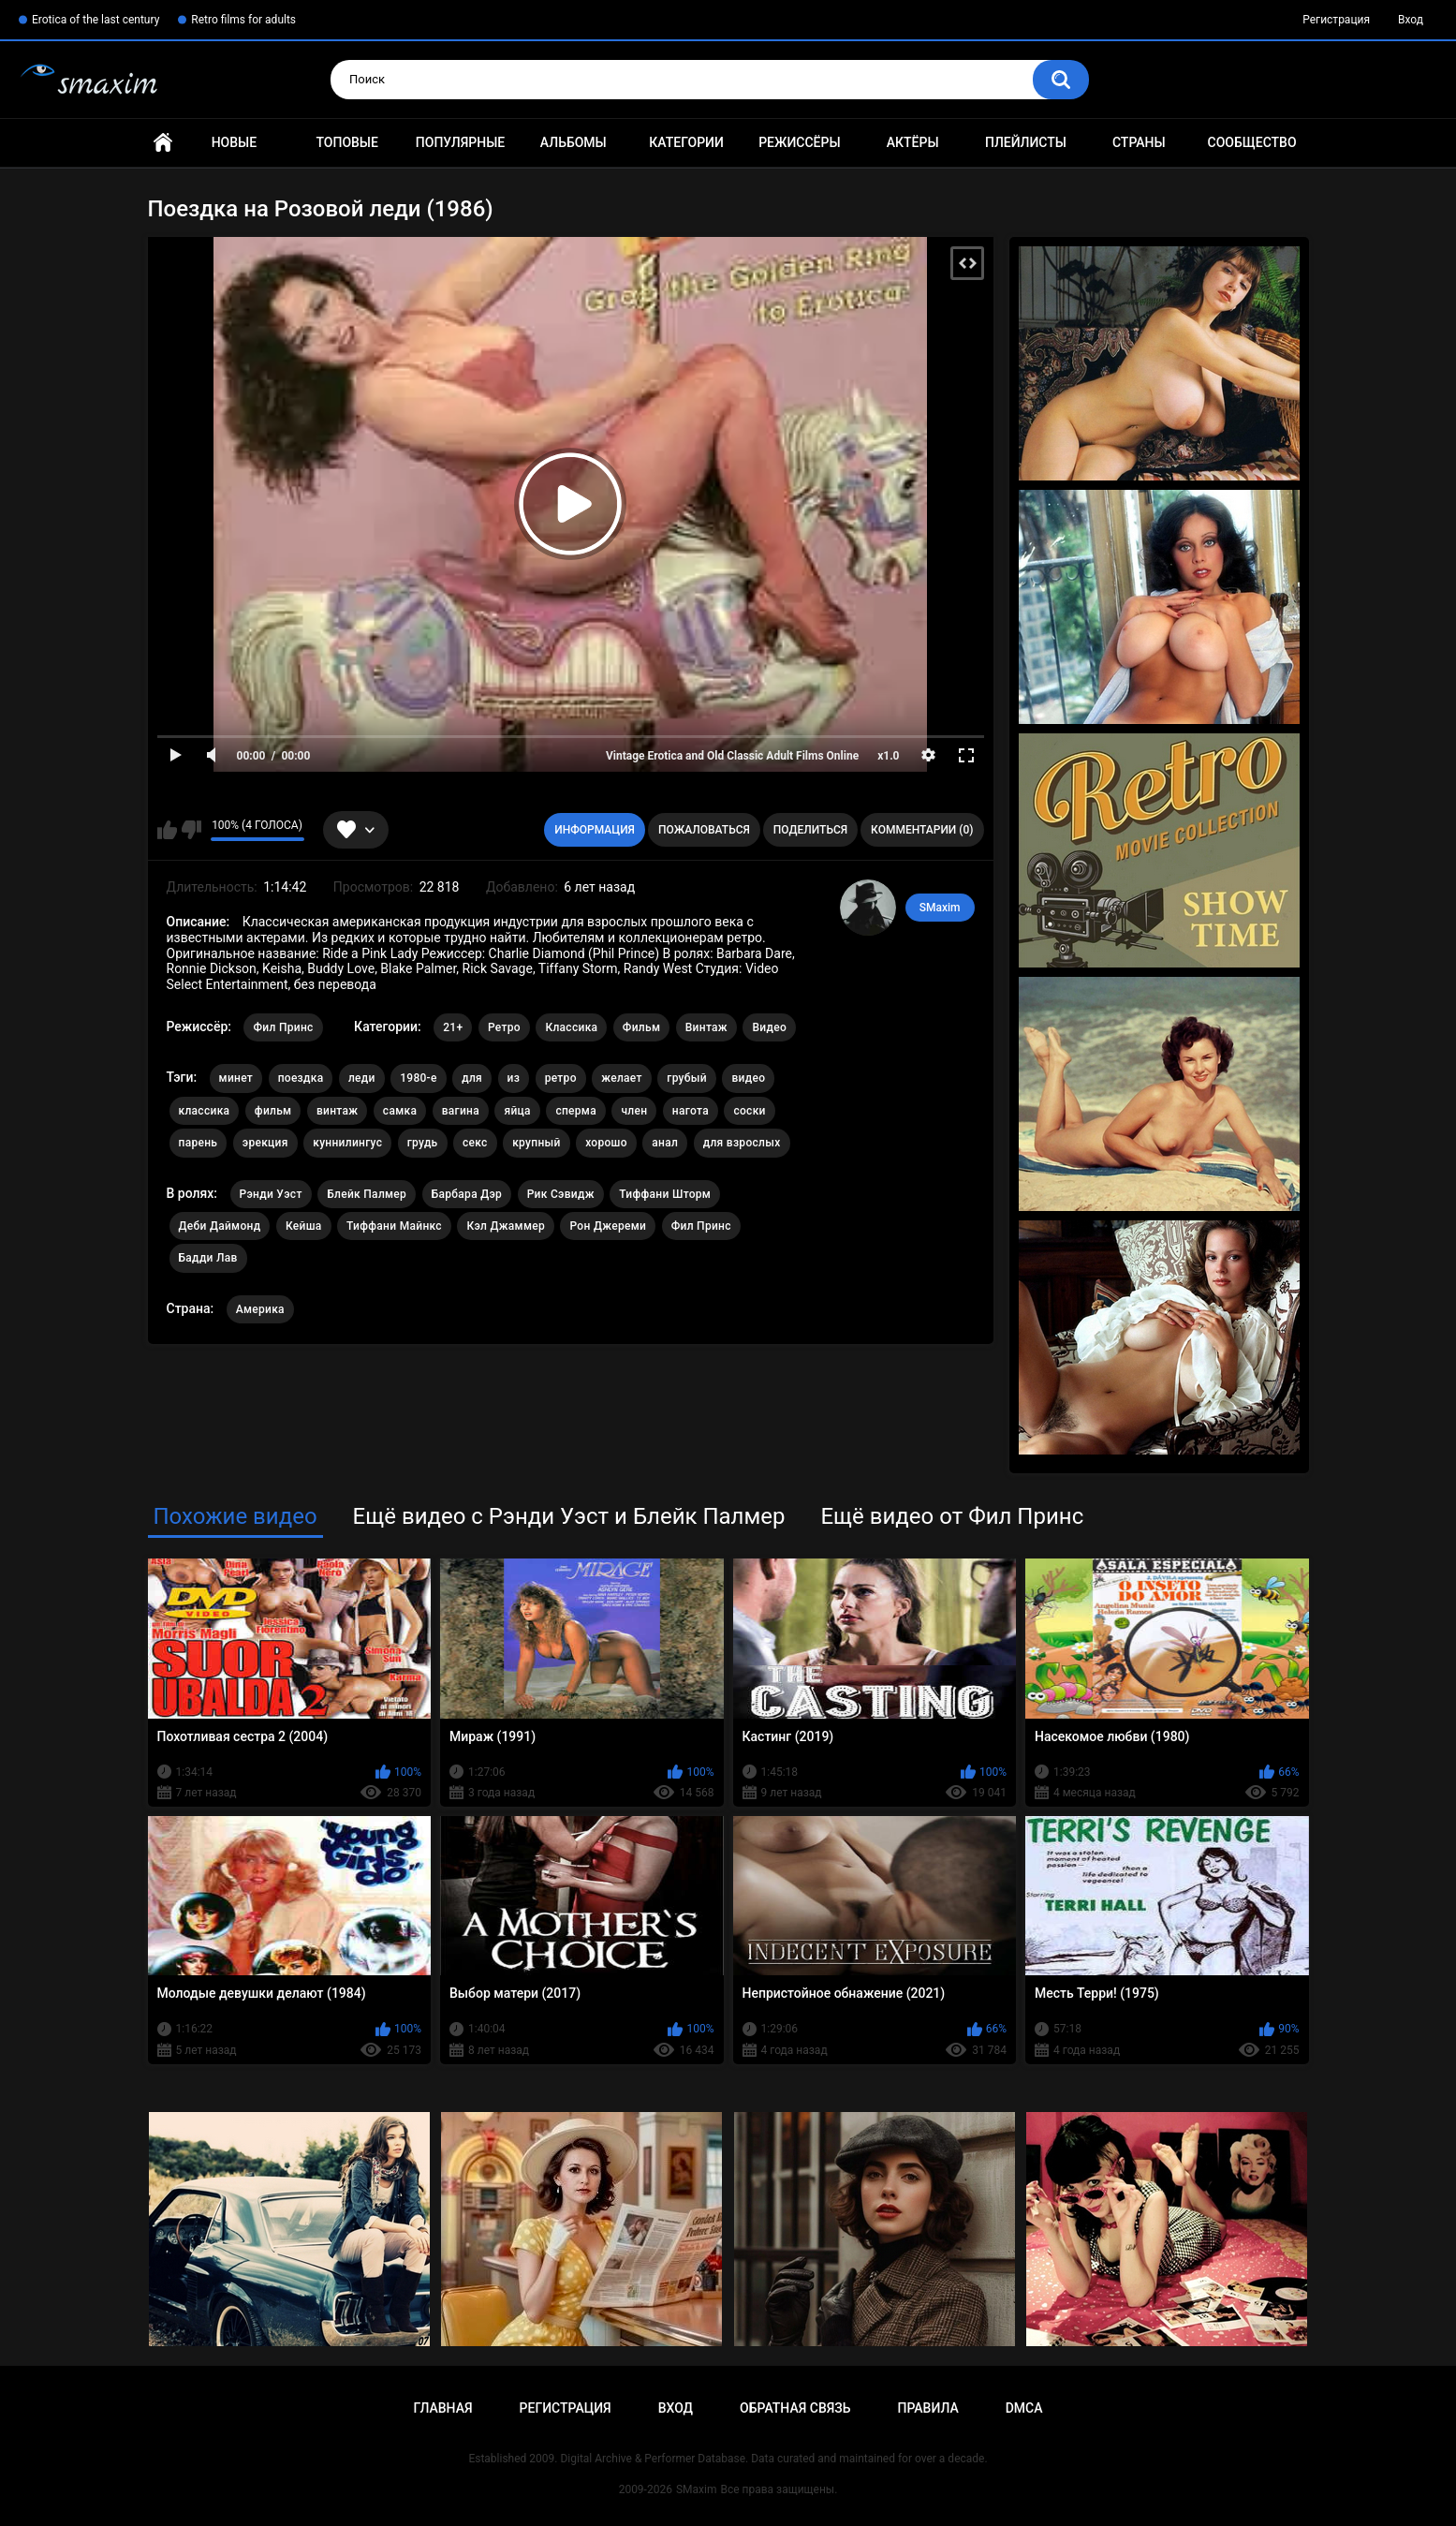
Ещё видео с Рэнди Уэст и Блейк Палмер (569, 1516)
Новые (234, 142)
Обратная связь (795, 2407)
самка (400, 1110)
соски (749, 1110)
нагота (690, 1110)
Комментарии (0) (922, 829)
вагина (460, 1110)
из (514, 1078)
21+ (453, 1027)
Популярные (460, 142)
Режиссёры (799, 142)
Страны (1139, 142)
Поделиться (810, 829)
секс (475, 1142)
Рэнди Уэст (271, 1194)
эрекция (265, 1142)
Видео (769, 1027)
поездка (301, 1078)
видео (748, 1078)
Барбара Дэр (467, 1194)
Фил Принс (283, 1027)
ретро (561, 1078)
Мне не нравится (191, 829)
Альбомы (573, 142)
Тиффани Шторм (665, 1194)
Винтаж (706, 1027)
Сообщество (1252, 142)
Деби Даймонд (220, 1226)
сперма (575, 1110)
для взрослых (742, 1142)
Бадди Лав (208, 1257)
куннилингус (347, 1142)
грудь (422, 1142)
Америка (260, 1309)
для (472, 1078)
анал (665, 1142)
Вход (1410, 19)
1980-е (418, 1078)
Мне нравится (167, 829)
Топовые (346, 142)
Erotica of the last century (95, 19)
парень (198, 1142)
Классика (571, 1027)
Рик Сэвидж (561, 1194)
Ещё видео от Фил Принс (951, 1516)
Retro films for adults (243, 19)
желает (621, 1078)
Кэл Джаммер (505, 1226)
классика (204, 1110)
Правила (927, 2407)
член (634, 1110)
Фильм (641, 1027)
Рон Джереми (607, 1226)
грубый (687, 1078)
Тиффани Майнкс (394, 1226)
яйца (517, 1110)
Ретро (504, 1027)
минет (236, 1078)
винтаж (337, 1110)
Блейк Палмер (366, 1194)
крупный (536, 1142)
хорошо (606, 1142)
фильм (273, 1110)
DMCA (1024, 2407)
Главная (163, 143)
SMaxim (940, 907)
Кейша (304, 1226)
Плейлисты (1025, 142)
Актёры (913, 142)
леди (361, 1078)
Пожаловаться (704, 829)
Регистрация (1336, 19)
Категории (686, 142)
